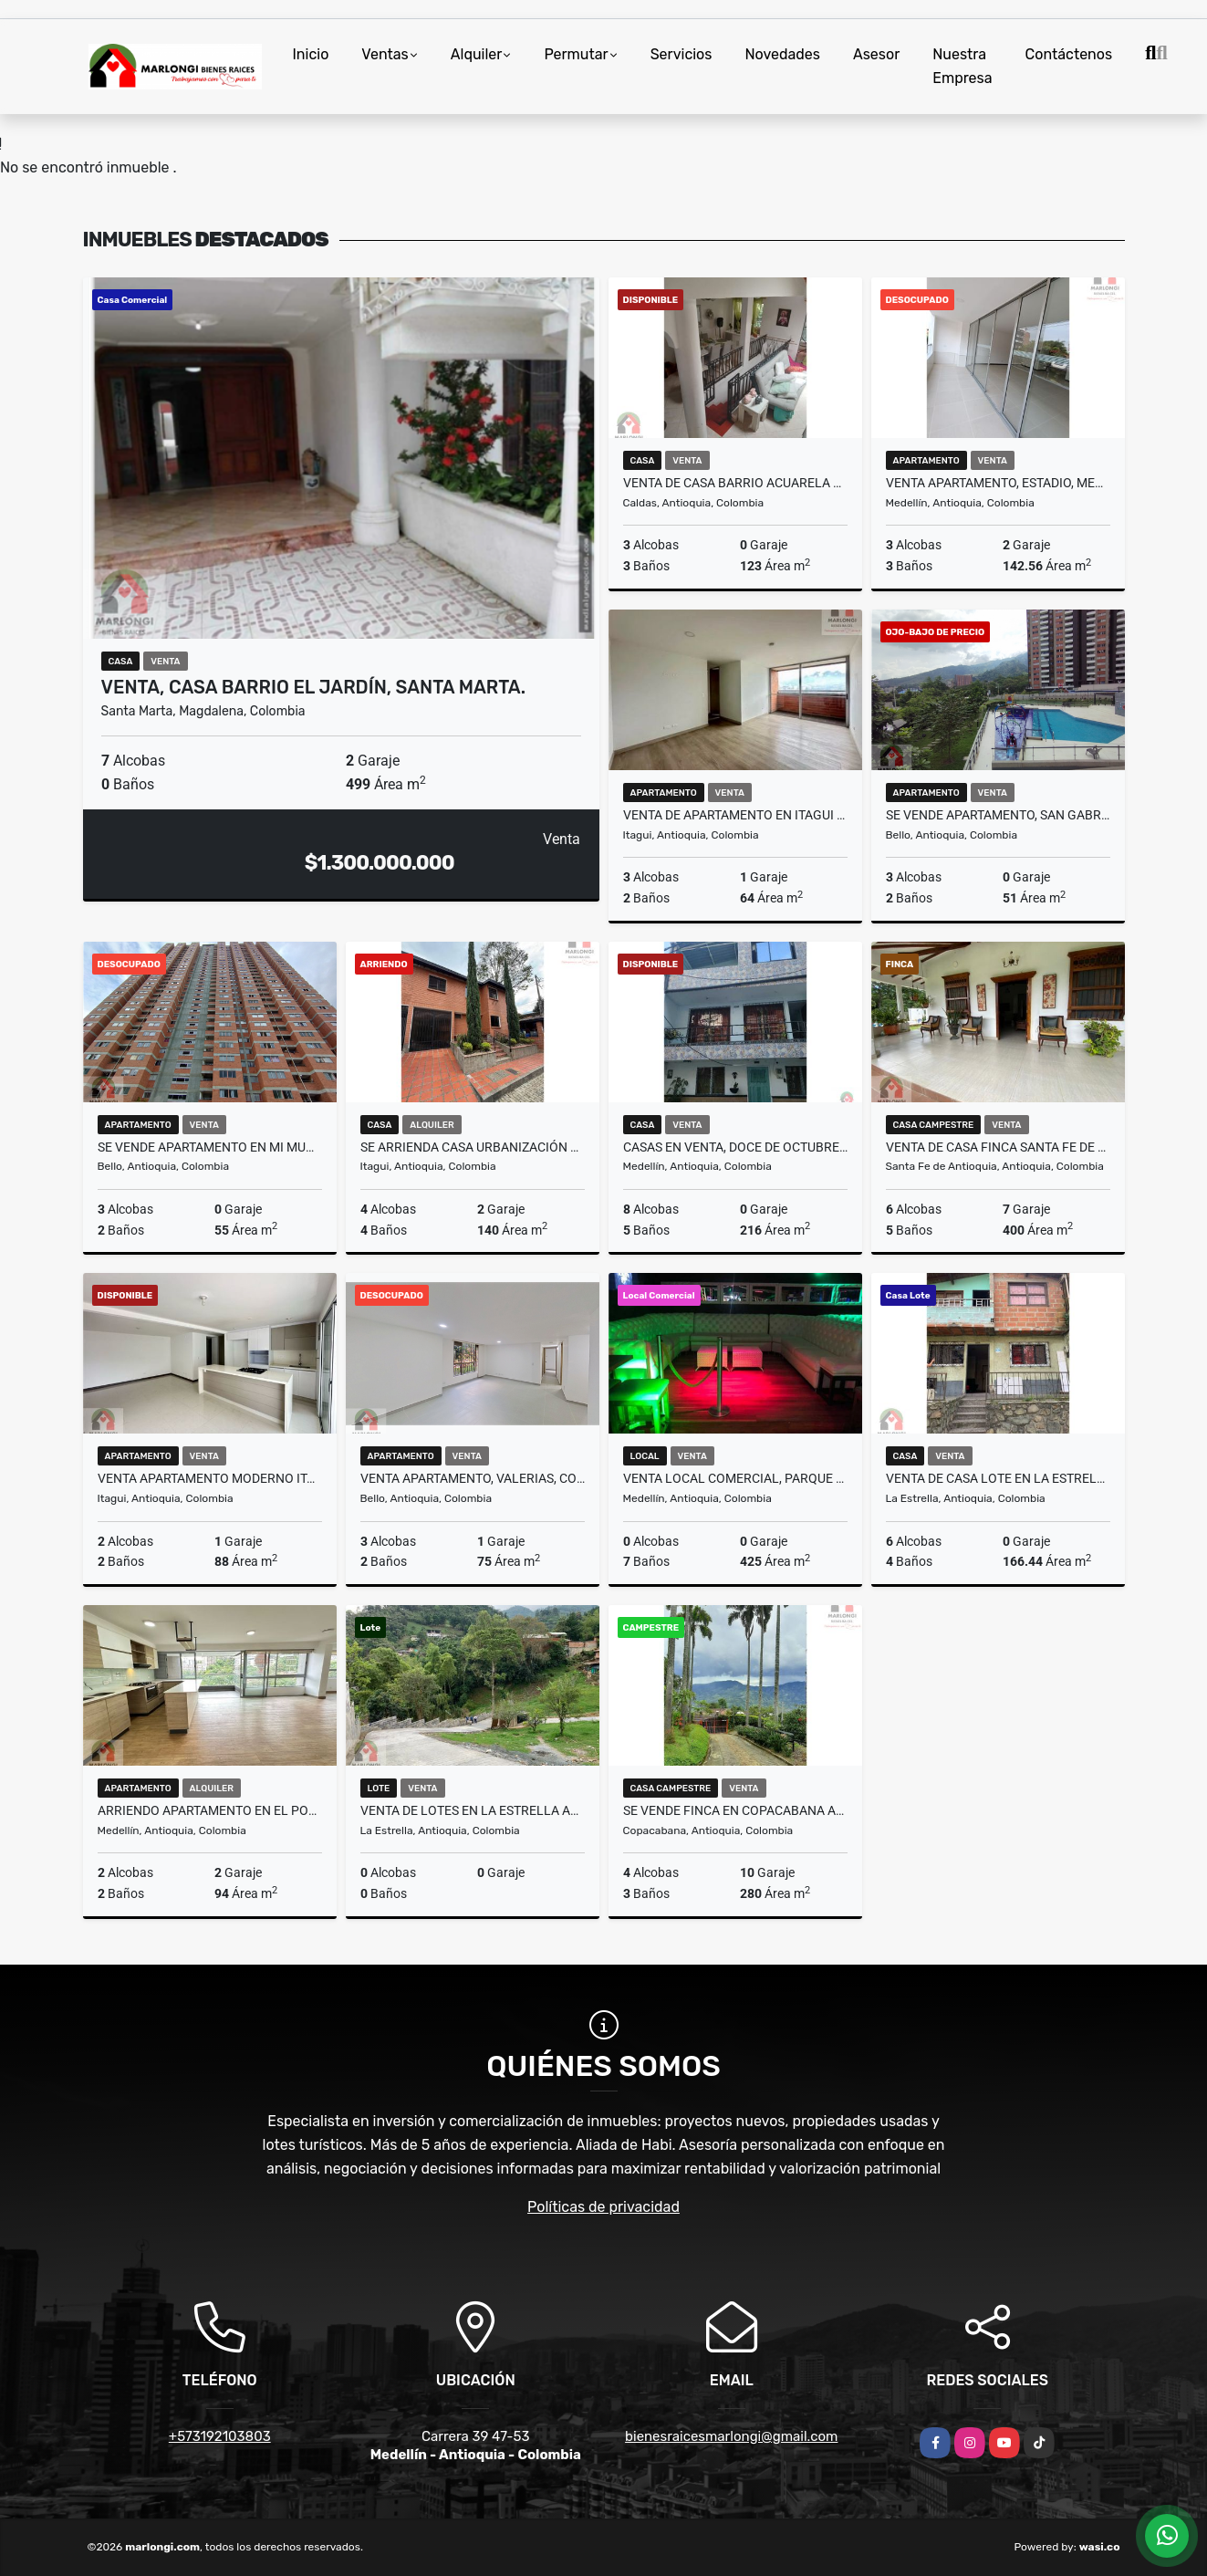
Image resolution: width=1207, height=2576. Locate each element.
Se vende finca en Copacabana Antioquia (735, 1810)
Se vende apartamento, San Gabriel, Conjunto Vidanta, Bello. (998, 815)
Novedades (782, 54)
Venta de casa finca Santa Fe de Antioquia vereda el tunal (998, 1147)
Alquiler (477, 54)
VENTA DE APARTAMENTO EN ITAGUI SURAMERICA (735, 815)
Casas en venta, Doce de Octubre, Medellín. (735, 1147)
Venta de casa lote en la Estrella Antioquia (998, 1478)
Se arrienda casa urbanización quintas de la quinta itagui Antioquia (472, 1147)
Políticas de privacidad (603, 2207)
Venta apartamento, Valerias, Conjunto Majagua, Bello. (472, 1478)
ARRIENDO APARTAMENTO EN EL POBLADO (210, 1810)
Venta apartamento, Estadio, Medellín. (998, 482)
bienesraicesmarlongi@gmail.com (731, 2436)
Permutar (576, 54)
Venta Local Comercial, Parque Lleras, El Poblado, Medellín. (735, 1478)
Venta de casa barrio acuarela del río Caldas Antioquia (735, 482)
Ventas (384, 54)
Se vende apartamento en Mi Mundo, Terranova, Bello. (210, 1147)
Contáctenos (1069, 54)
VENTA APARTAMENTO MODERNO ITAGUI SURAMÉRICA (210, 1478)
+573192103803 (220, 2436)
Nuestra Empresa (962, 66)
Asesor (876, 54)
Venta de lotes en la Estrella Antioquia (472, 1810)
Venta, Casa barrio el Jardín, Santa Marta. (313, 687)
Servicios (681, 54)
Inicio (311, 54)
